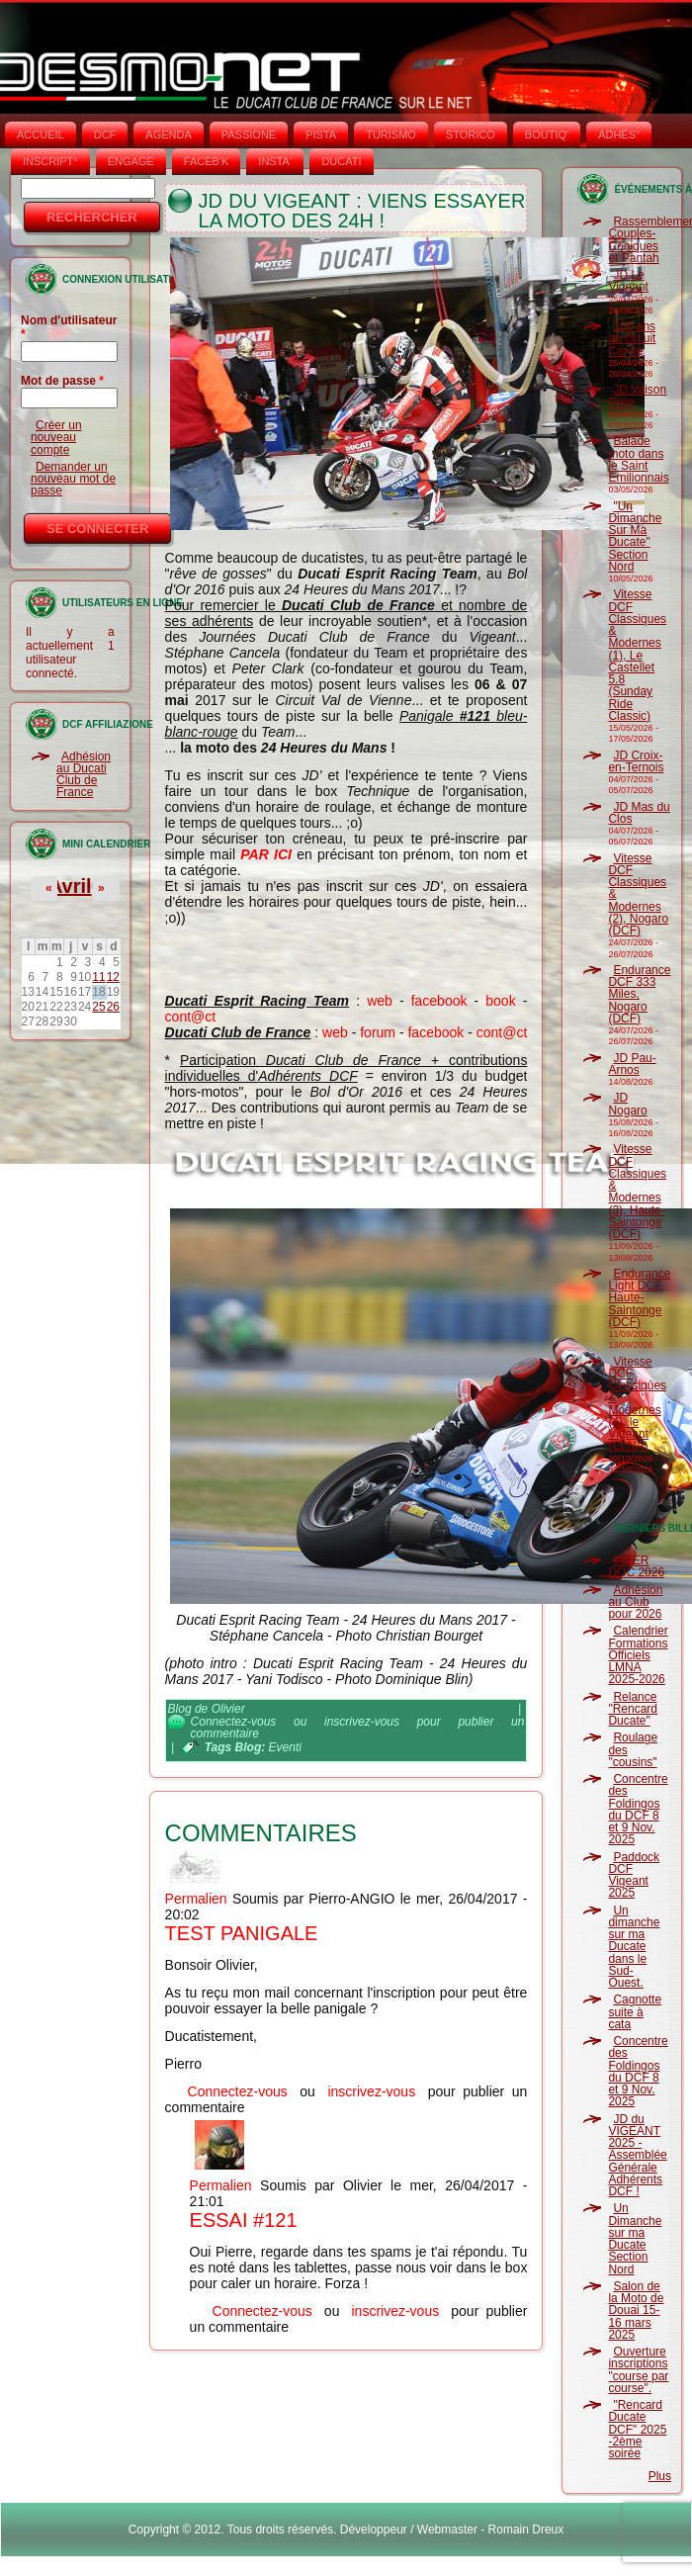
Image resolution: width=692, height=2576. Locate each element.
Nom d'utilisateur (69, 327)
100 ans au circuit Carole (631, 338)
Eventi (285, 1747)
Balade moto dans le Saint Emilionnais (638, 459)
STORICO (470, 134)
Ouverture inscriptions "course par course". (638, 2370)
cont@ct (190, 1016)
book (500, 1001)
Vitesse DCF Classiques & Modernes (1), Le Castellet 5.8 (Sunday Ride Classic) (637, 655)
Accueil (40, 134)
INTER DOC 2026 (636, 1566)
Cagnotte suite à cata (634, 2012)
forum (377, 1032)
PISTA (320, 134)
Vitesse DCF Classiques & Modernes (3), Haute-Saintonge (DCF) (637, 1191)
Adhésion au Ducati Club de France (83, 775)
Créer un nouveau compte (56, 437)
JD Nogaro (627, 1103)
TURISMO (391, 134)
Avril (70, 886)
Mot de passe (62, 381)
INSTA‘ (275, 161)
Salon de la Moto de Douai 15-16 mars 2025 (635, 2310)
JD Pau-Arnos (631, 1064)
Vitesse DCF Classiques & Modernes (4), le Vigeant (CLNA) (637, 1404)
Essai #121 (244, 2220)
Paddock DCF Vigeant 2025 (633, 1875)
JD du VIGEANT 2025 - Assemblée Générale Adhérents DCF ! (637, 2155)
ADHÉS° (619, 134)
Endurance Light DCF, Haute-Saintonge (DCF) (639, 1298)
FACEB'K (206, 161)
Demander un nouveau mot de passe (73, 479)
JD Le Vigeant (628, 281)
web (379, 1001)
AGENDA (168, 134)
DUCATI (341, 161)
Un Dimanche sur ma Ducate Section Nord (634, 2238)
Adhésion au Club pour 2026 (635, 1602)
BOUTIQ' (546, 134)
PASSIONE (248, 134)
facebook (439, 1001)
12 (113, 977)
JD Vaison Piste (637, 395)
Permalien (196, 1899)
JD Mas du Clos (638, 813)
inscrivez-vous (361, 1722)
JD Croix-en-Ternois (635, 761)
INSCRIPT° (50, 161)
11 (98, 977)
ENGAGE (131, 161)
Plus (660, 2476)
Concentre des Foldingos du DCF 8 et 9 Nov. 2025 (637, 1809)
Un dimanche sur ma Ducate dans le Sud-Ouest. (633, 1947)
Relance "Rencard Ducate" (632, 1709)
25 (98, 1007)
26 (113, 1007)
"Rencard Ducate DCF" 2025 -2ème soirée (637, 2429)
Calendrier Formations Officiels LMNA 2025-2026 (637, 1655)
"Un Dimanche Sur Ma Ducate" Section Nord (634, 536)
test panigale (241, 1933)
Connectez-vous (234, 1722)
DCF (105, 134)
